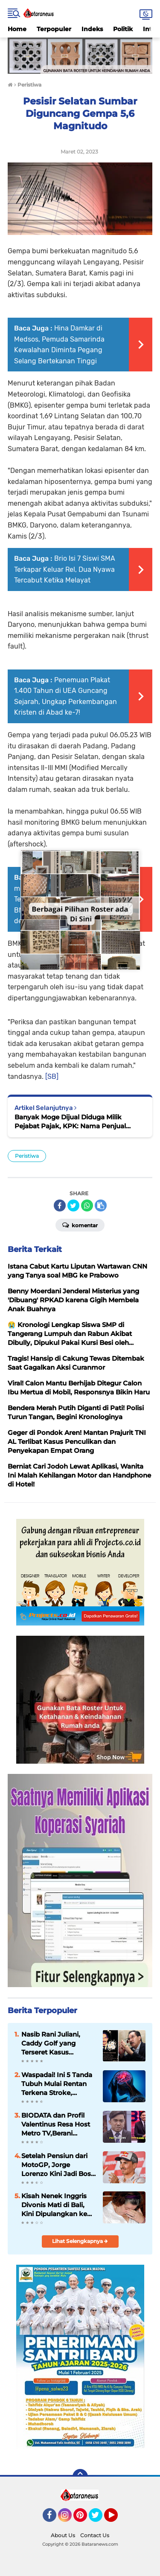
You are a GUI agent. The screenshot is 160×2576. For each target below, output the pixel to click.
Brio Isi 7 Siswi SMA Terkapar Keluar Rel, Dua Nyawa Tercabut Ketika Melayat (64, 569)
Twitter (99, 2519)
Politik (123, 29)
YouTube (117, 2519)
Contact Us (94, 2535)
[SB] (51, 1076)
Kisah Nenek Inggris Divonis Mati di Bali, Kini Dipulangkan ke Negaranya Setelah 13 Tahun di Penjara (55, 2205)
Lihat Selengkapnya (80, 2241)
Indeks (92, 29)
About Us (63, 2535)
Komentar (80, 1225)
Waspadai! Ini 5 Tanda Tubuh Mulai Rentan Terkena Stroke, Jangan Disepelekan (56, 2084)
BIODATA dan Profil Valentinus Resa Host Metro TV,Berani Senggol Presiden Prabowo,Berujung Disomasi (55, 2124)
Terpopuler (54, 29)
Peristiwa (27, 1156)
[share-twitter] (73, 1205)
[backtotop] (80, 2476)
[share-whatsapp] (87, 1205)
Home (17, 29)
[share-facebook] (60, 1205)
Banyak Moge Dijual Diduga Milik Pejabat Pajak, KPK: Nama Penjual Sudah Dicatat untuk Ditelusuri (70, 1121)
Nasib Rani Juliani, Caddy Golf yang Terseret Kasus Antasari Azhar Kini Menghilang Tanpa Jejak (52, 2043)
